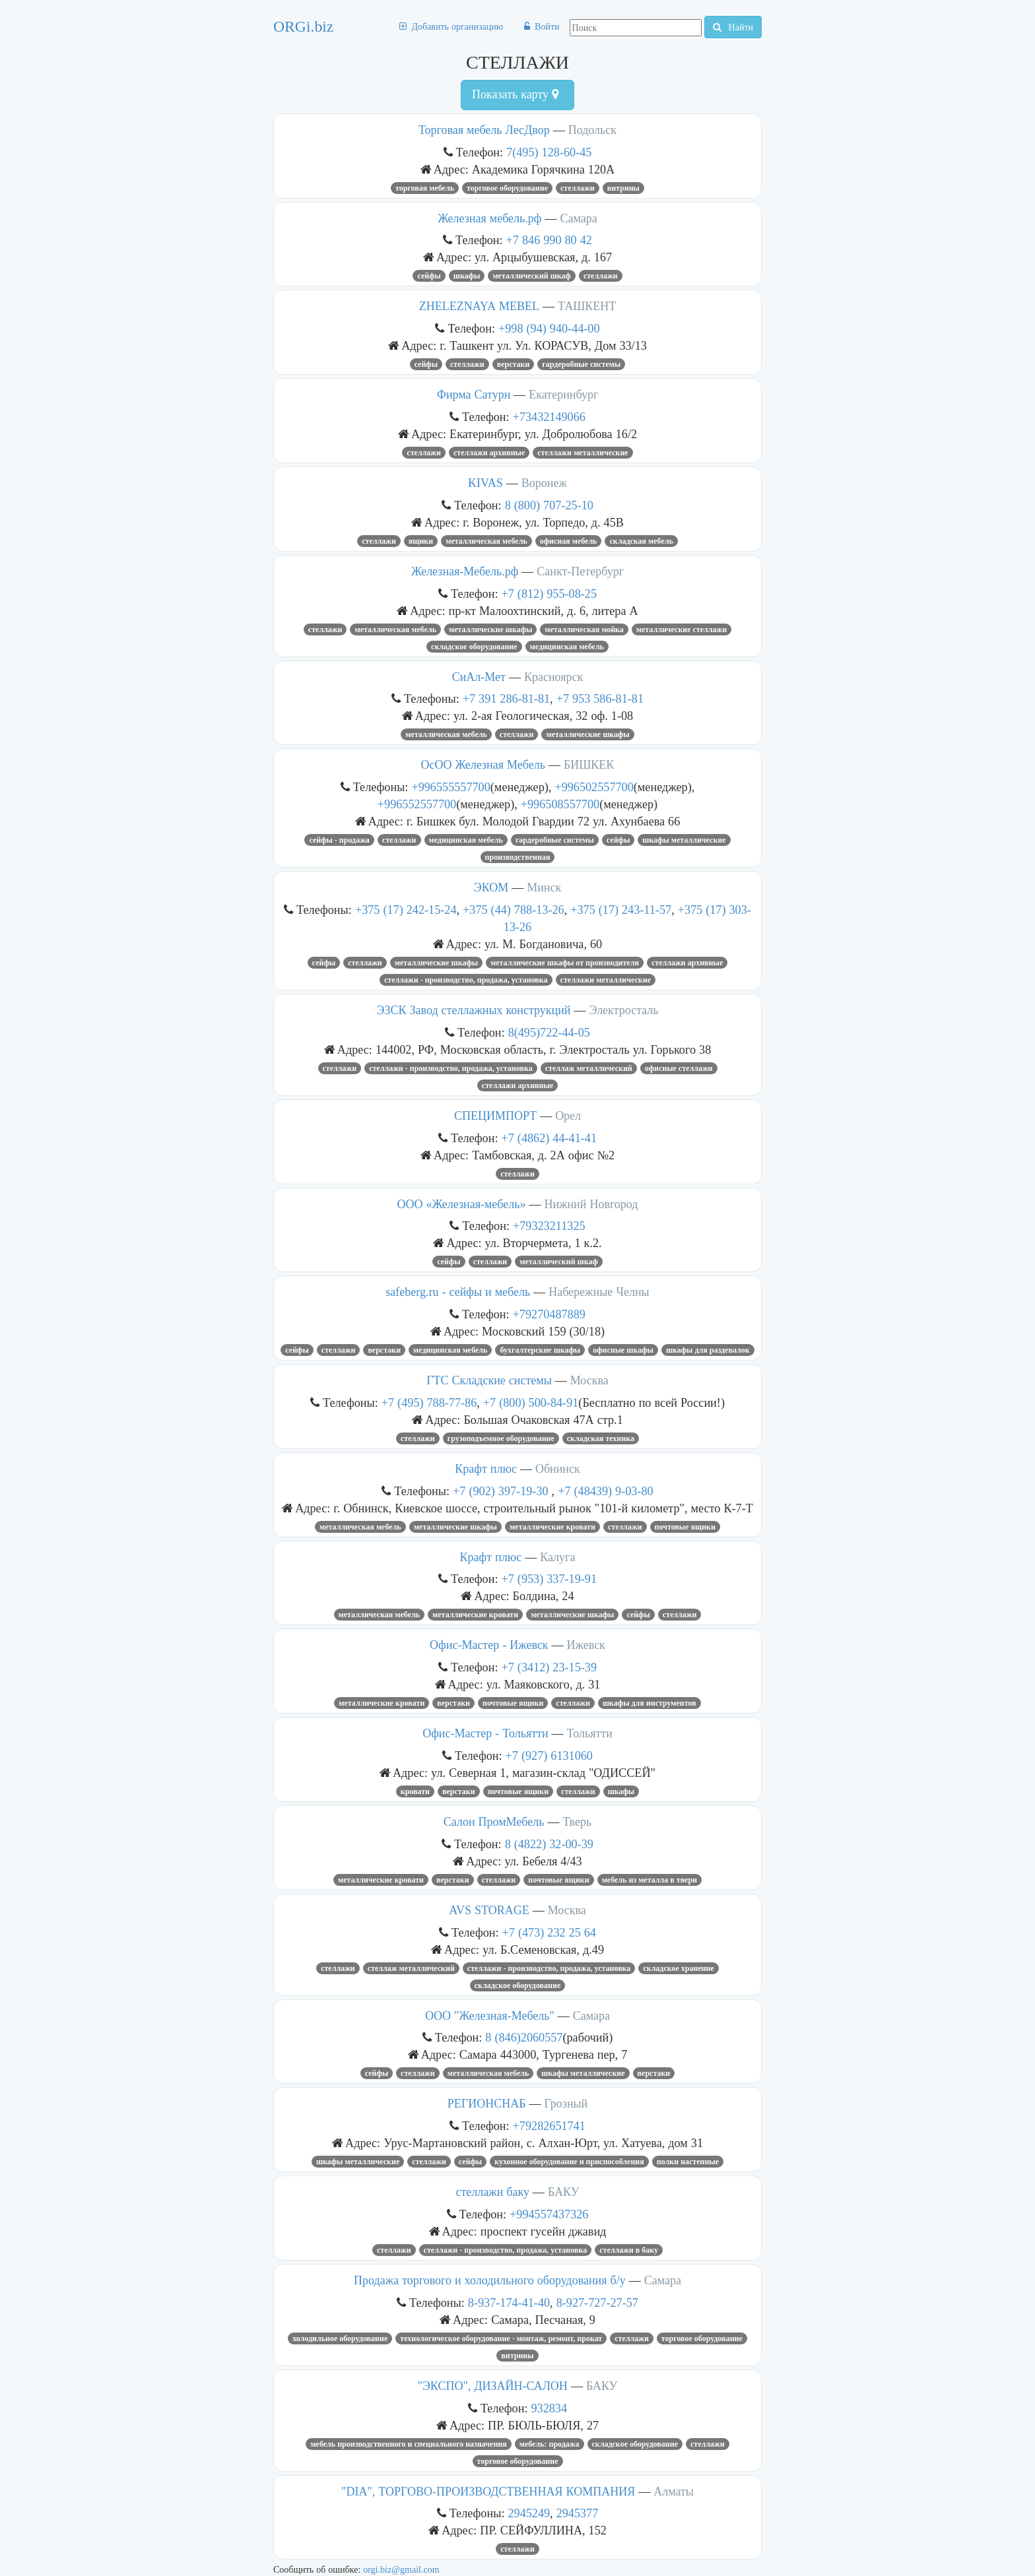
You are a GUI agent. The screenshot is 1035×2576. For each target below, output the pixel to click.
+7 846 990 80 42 (549, 240)
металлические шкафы (490, 629)
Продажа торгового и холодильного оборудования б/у (490, 2280)
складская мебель (641, 541)
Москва (589, 1380)
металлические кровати (552, 1527)
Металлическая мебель (486, 541)
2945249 (529, 2513)
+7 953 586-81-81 (600, 698)
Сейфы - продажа (339, 840)
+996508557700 (560, 804)
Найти (733, 27)
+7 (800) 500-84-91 (531, 1402)
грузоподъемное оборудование (501, 1438)
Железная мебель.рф (489, 218)
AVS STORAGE (489, 1910)
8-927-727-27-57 (597, 2302)
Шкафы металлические (683, 840)
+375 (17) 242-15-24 (406, 909)
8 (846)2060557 (523, 2037)
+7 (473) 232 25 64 (549, 1932)
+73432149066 (549, 416)
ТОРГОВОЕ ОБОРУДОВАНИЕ (507, 188)
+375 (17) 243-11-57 (620, 909)
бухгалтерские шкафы (540, 1350)
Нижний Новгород (591, 1204)
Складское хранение (678, 1968)
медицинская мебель (567, 647)
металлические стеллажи (681, 629)
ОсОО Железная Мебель (483, 765)
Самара (578, 218)
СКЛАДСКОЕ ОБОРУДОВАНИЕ (474, 647)
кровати (415, 1791)
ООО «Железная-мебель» (461, 1204)
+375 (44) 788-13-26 (513, 909)
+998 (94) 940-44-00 (549, 328)
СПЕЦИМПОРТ (495, 1116)
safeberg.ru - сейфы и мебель (457, 1292)
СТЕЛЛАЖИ (577, 188)
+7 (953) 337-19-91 (549, 1578)
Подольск (592, 130)
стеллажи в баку (628, 2250)
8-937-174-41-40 (509, 2302)
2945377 (577, 2513)
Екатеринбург (563, 395)
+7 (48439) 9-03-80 (605, 1491)
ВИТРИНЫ (623, 188)
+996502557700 (593, 787)
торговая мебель (424, 188)
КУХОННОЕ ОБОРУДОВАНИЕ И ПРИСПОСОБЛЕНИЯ (569, 2162)
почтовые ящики (685, 1527)
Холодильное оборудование (339, 2338)
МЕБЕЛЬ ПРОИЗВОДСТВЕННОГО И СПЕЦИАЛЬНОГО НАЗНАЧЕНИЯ (408, 2444)
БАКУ (564, 2192)
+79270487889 (549, 1314)
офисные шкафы (623, 1350)
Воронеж (544, 483)
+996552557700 (417, 804)
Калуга (557, 1557)
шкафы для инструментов (649, 1703)
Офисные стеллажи (679, 1068)
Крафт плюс (486, 1469)
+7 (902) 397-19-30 (502, 1491)
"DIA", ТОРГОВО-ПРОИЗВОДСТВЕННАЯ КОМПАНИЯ (488, 2491)
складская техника (600, 1438)
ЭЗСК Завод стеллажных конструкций (473, 1010)
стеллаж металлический (588, 1068)
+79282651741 (549, 2125)
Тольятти (590, 1733)
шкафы (467, 276)
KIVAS (485, 483)
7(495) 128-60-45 (548, 152)
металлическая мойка (584, 629)
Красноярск (553, 677)
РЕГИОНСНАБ (487, 2103)
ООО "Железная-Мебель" (489, 2016)
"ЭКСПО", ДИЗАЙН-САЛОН (493, 2386)
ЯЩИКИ (421, 541)
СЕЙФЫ (428, 276)
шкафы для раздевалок (708, 1350)
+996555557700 (450, 787)
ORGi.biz (303, 26)
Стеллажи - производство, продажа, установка (466, 980)
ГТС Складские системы (489, 1380)
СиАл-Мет (479, 677)
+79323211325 (549, 1225)
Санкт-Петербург (580, 571)
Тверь (576, 1822)
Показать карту (515, 94)
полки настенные (688, 2162)
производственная (518, 857)
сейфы (448, 1262)
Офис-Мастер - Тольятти (485, 1733)
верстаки (513, 364)
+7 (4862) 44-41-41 (549, 1138)
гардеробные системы (581, 364)
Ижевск (586, 1645)
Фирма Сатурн (474, 395)
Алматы (673, 2491)
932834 (549, 2408)
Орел (568, 1116)
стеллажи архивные (489, 453)
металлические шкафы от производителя (564, 963)
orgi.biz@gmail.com (401, 2569)
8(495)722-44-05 (549, 1032)
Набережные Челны (599, 1292)
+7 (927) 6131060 (549, 1755)
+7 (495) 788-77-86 (429, 1402)
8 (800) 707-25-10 (549, 505)
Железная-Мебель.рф (464, 571)
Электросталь (623, 1010)
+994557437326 (549, 2214)
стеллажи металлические (582, 453)
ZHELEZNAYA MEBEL (479, 306)
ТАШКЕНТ (587, 306)
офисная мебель (568, 541)
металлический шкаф (531, 276)
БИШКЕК (589, 765)
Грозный (566, 2103)
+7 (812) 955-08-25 (549, 593)
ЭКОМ (491, 887)
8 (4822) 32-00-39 (549, 1844)
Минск (544, 887)
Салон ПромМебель (494, 1822)
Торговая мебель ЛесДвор (484, 130)
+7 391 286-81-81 (506, 698)
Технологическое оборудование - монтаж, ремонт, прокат (501, 2338)
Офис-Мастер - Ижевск (489, 1645)
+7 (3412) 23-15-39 (549, 1667)
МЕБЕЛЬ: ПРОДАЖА (549, 2444)
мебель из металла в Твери (649, 1880)
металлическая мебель (379, 1615)
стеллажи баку (492, 2192)
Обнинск (557, 1469)
